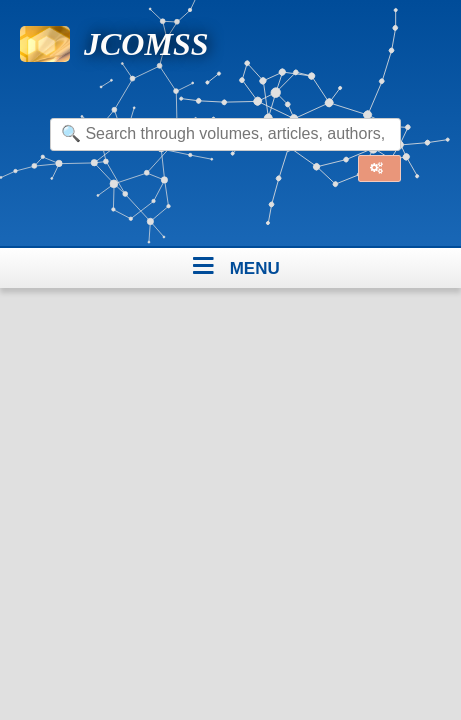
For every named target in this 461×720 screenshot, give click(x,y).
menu (255, 265)
